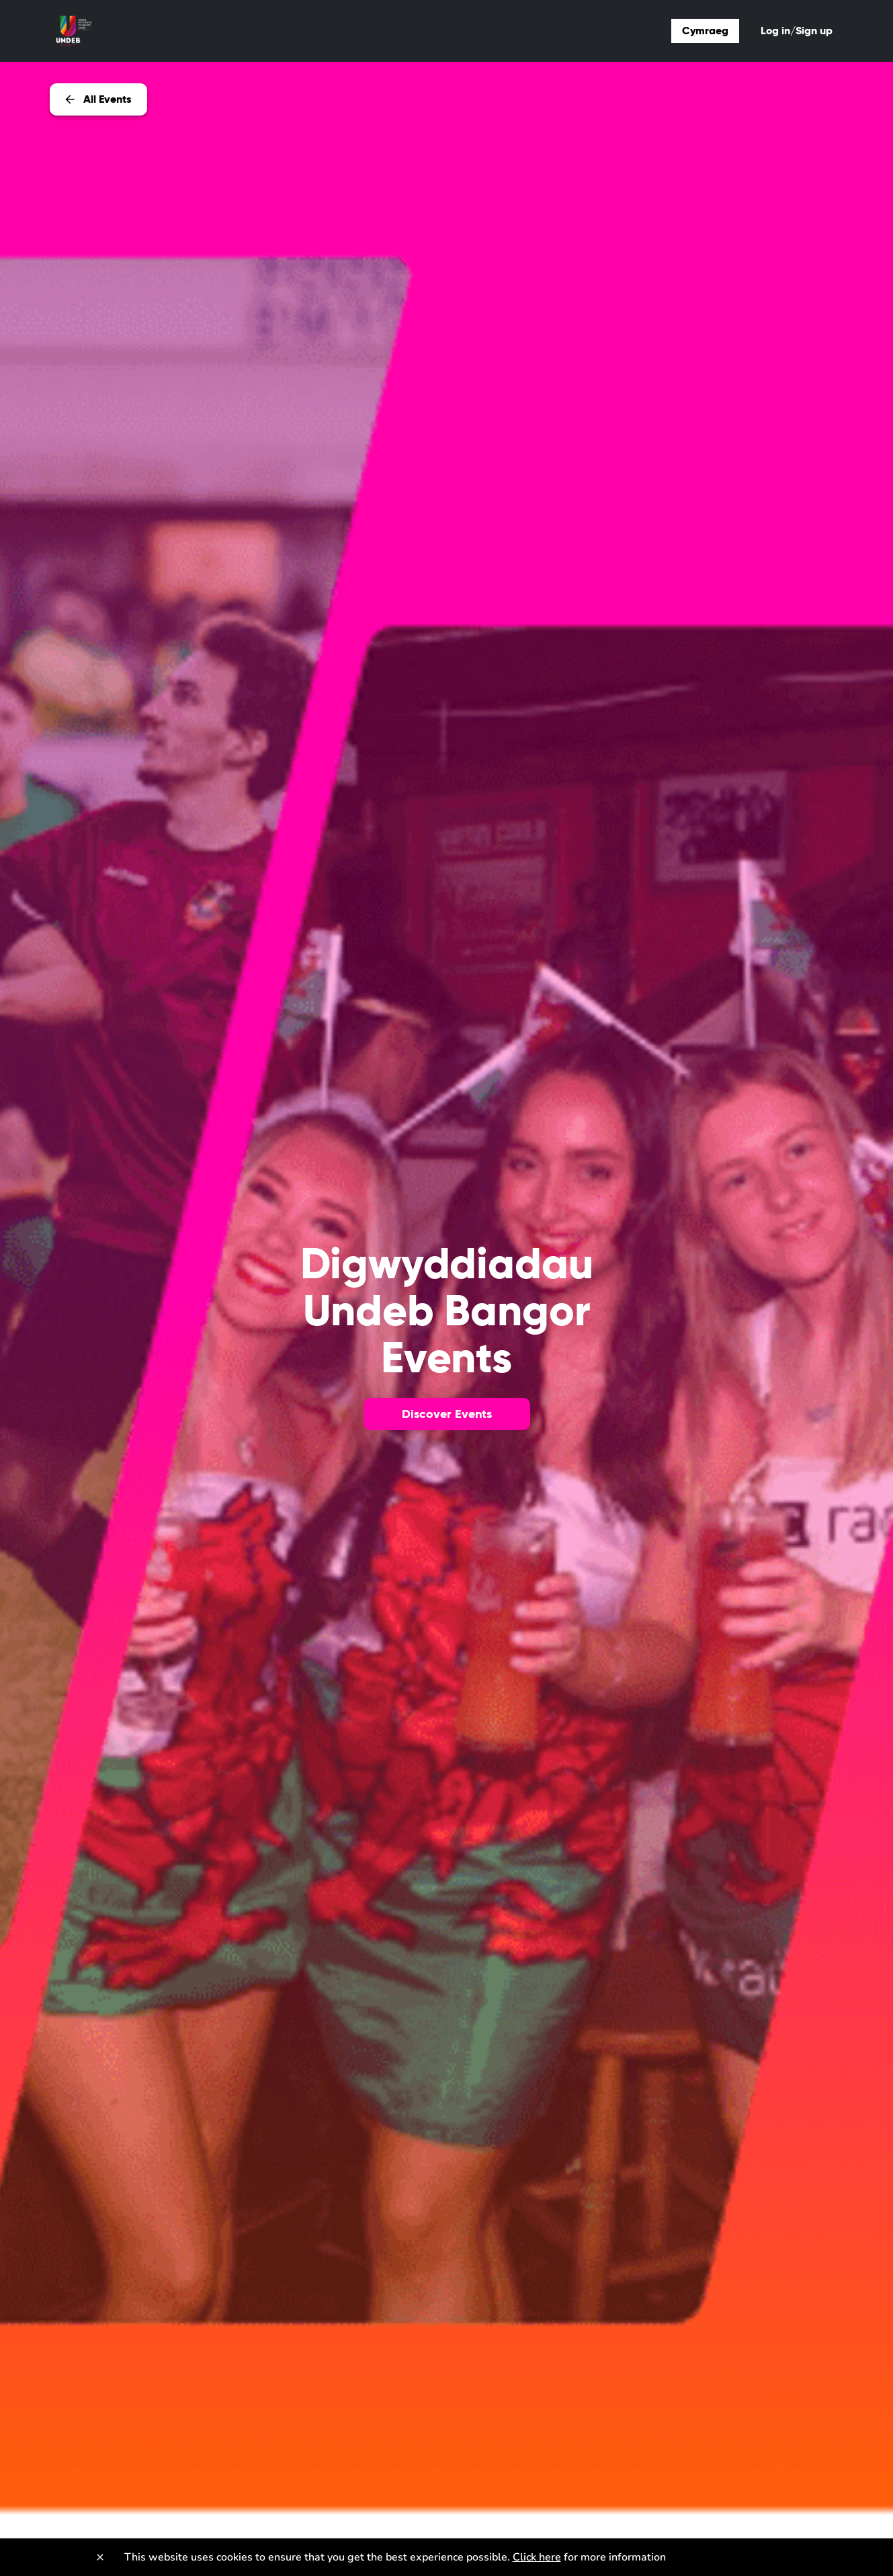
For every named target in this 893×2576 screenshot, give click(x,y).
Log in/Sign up (797, 31)
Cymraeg (705, 31)
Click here (537, 2557)
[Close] (100, 2557)
